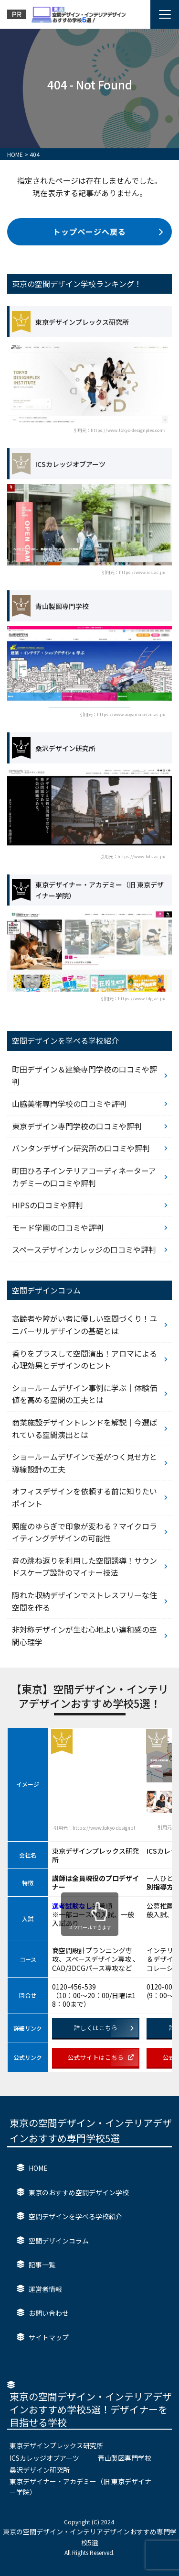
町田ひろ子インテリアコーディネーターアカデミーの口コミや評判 (84, 1177)
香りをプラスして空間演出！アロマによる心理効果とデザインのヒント (84, 1359)
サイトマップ (49, 2337)
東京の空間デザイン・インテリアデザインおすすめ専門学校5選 (91, 2130)
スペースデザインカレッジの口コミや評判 (84, 1249)
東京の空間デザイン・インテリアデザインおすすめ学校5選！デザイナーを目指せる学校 (91, 2409)
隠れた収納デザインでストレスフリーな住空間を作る (84, 1601)
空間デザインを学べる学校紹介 (75, 2216)
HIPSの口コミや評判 (47, 1205)
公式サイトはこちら (101, 2057)
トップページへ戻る (108, 231)
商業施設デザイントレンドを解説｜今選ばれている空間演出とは (84, 1428)
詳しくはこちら (104, 2027)
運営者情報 (45, 2289)
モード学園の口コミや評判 (58, 1227)
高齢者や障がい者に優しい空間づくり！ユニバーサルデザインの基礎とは (84, 1325)
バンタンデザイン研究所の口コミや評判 (81, 1148)
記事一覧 (42, 2264)
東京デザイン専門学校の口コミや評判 (77, 1126)
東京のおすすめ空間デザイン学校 (79, 2192)
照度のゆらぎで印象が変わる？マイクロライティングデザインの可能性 (84, 1532)
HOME (38, 2168)
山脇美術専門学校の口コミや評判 (69, 1103)
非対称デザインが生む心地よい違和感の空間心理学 (84, 1635)
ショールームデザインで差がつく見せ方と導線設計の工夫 (84, 1463)
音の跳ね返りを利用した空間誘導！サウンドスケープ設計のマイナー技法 (84, 1567)
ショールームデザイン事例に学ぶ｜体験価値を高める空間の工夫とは (84, 1394)
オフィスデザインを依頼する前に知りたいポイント (84, 1497)
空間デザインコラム (59, 2240)
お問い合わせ (49, 2313)
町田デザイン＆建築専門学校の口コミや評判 (84, 1075)
